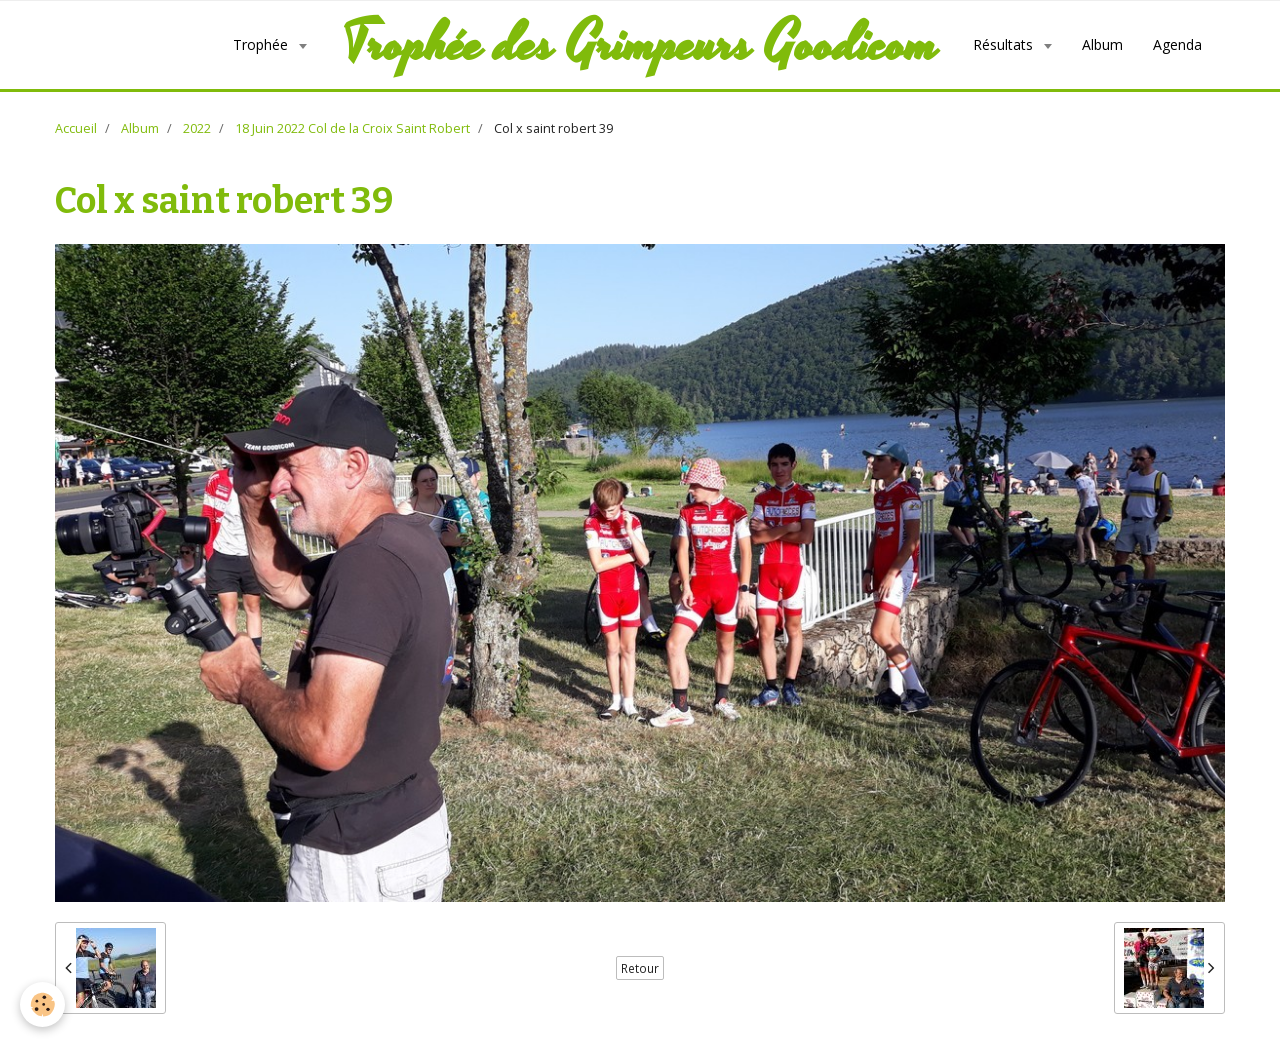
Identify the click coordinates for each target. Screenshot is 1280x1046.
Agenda (1177, 44)
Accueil (76, 128)
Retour (640, 968)
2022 (197, 128)
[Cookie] (42, 1004)
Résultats (1005, 44)
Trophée (262, 44)
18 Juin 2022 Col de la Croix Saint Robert (352, 128)
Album (1102, 44)
